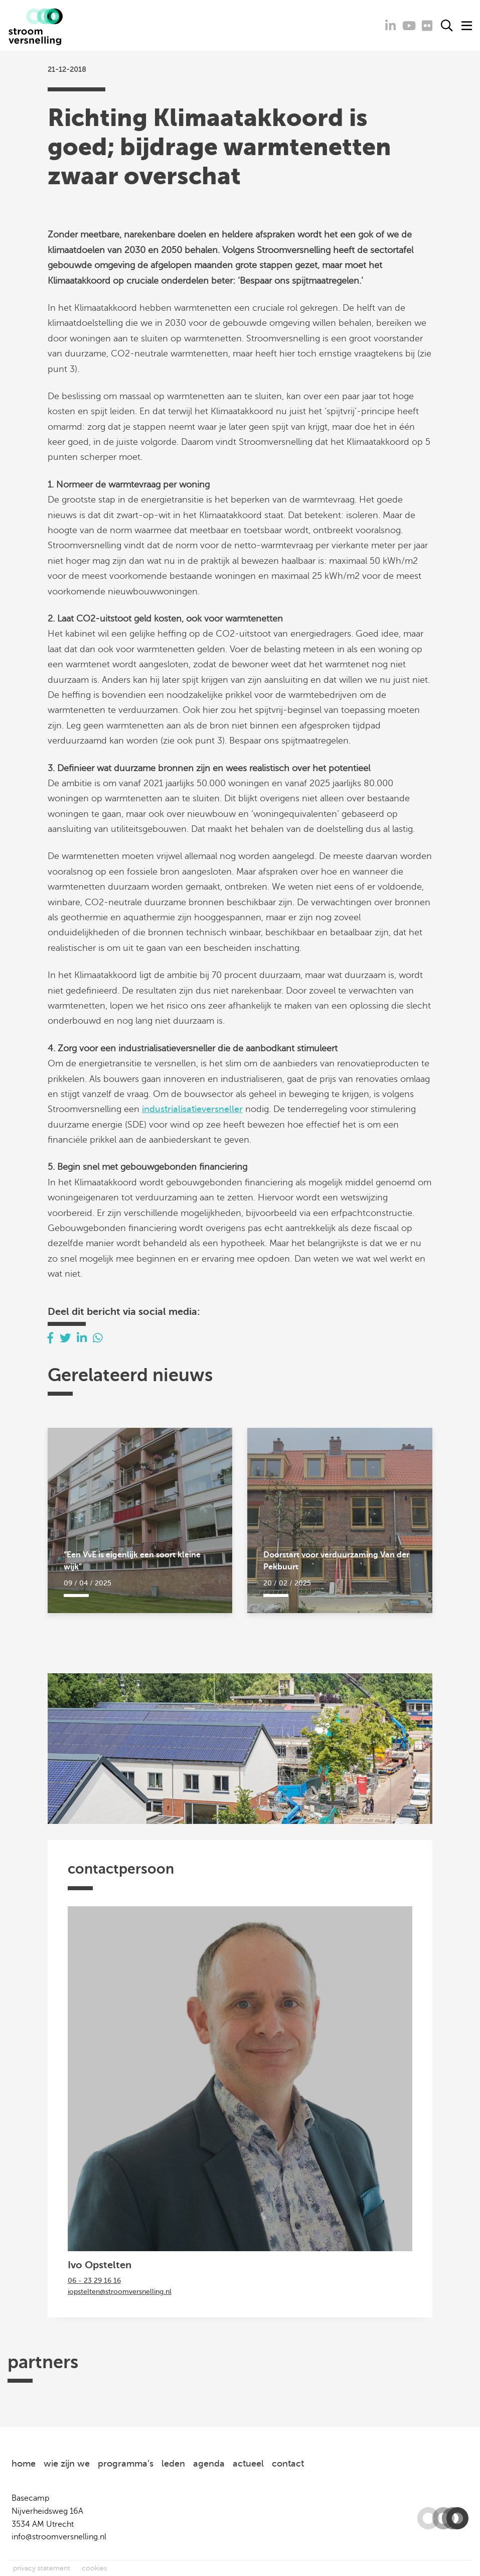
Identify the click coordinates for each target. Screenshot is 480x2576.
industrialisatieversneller (192, 1109)
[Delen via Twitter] (65, 1338)
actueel (248, 2464)
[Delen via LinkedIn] (82, 1338)
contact (288, 2464)
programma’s (125, 2464)
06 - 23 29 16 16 (94, 2280)
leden (173, 2464)
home (24, 2464)
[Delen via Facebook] (51, 1338)
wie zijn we (67, 2464)
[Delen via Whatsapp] (98, 1338)
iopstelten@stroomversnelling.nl (120, 2291)
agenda (209, 2464)
